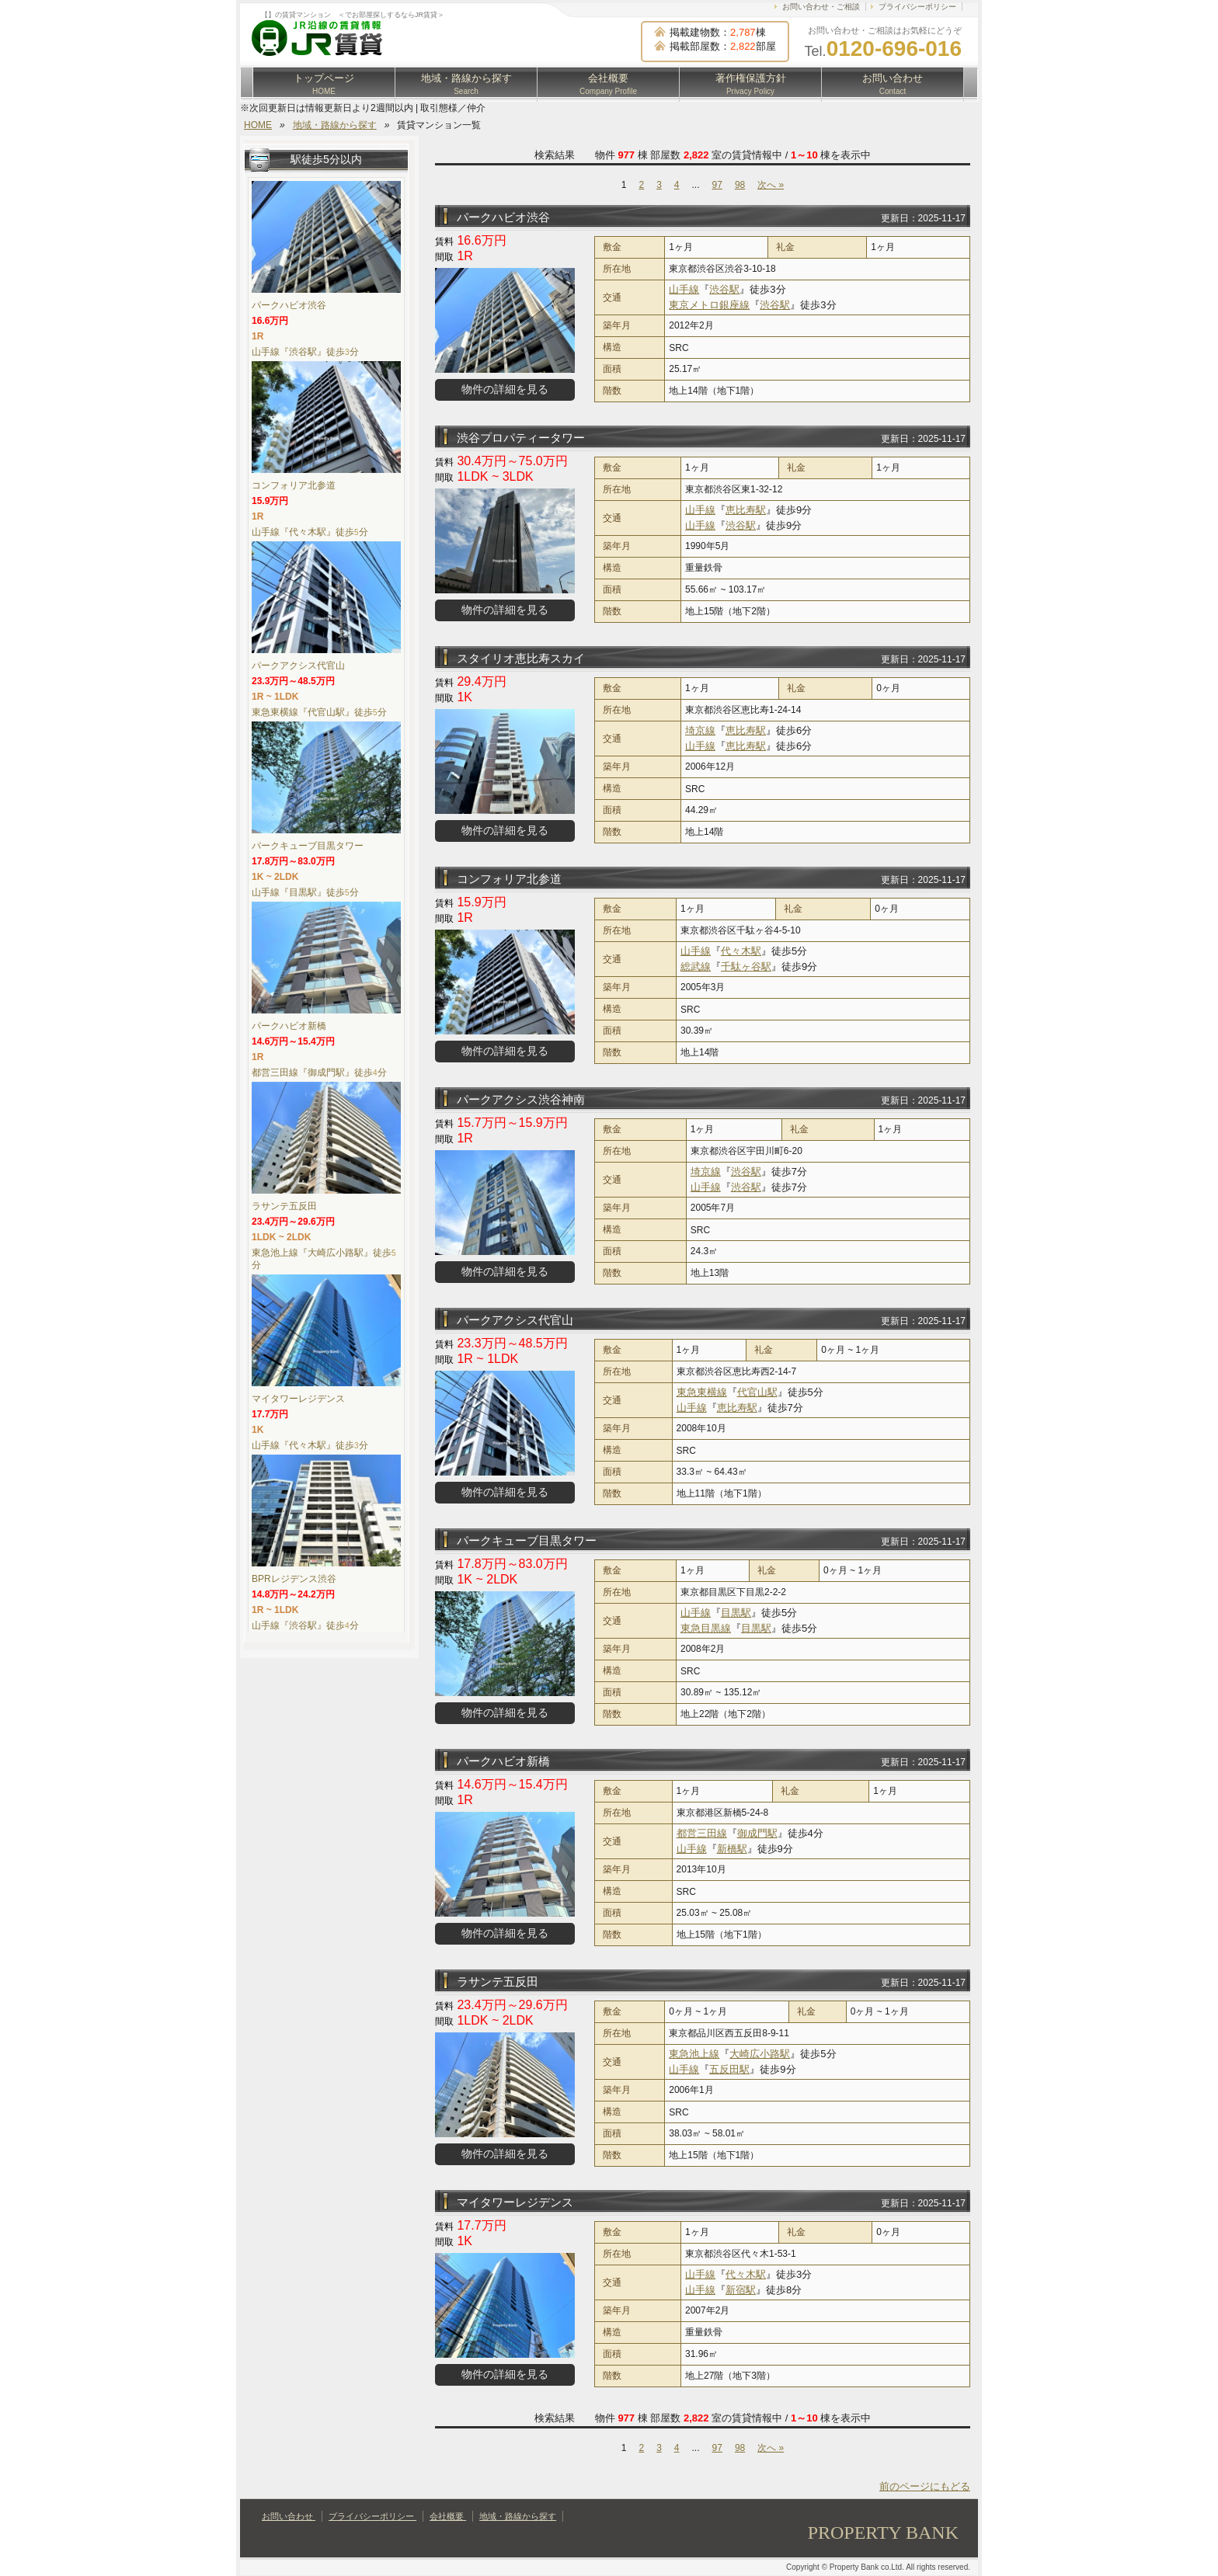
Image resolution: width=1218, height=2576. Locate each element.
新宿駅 (741, 2290)
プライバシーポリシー (917, 6)
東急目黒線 (705, 1628)
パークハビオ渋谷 (503, 217)
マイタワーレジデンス (515, 2202)
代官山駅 (757, 1392)
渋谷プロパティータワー (521, 437)
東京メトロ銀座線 (709, 305)
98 (740, 184)
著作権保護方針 (750, 84)
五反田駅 (729, 2069)
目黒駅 (736, 1612)
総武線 (695, 966)
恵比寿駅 (746, 510)
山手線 (684, 289)
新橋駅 (732, 1849)
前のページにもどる (924, 2486)
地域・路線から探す (466, 84)
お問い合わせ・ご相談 (821, 6)
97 (717, 184)
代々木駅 (741, 951)
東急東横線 (702, 1392)
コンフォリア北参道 (509, 878)
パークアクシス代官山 (515, 1319)
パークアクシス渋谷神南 (521, 1099)
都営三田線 (702, 1833)
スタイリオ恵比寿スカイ (521, 658)
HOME (258, 125)
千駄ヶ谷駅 (746, 966)
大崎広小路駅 (759, 2054)
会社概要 (608, 84)
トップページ (324, 84)
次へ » (770, 184)
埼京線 (700, 730)
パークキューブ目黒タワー (527, 1540)
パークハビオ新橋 (503, 1761)
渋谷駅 (724, 289)
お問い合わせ (892, 84)
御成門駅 (757, 1833)
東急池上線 (694, 2054)
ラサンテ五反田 (497, 1981)
